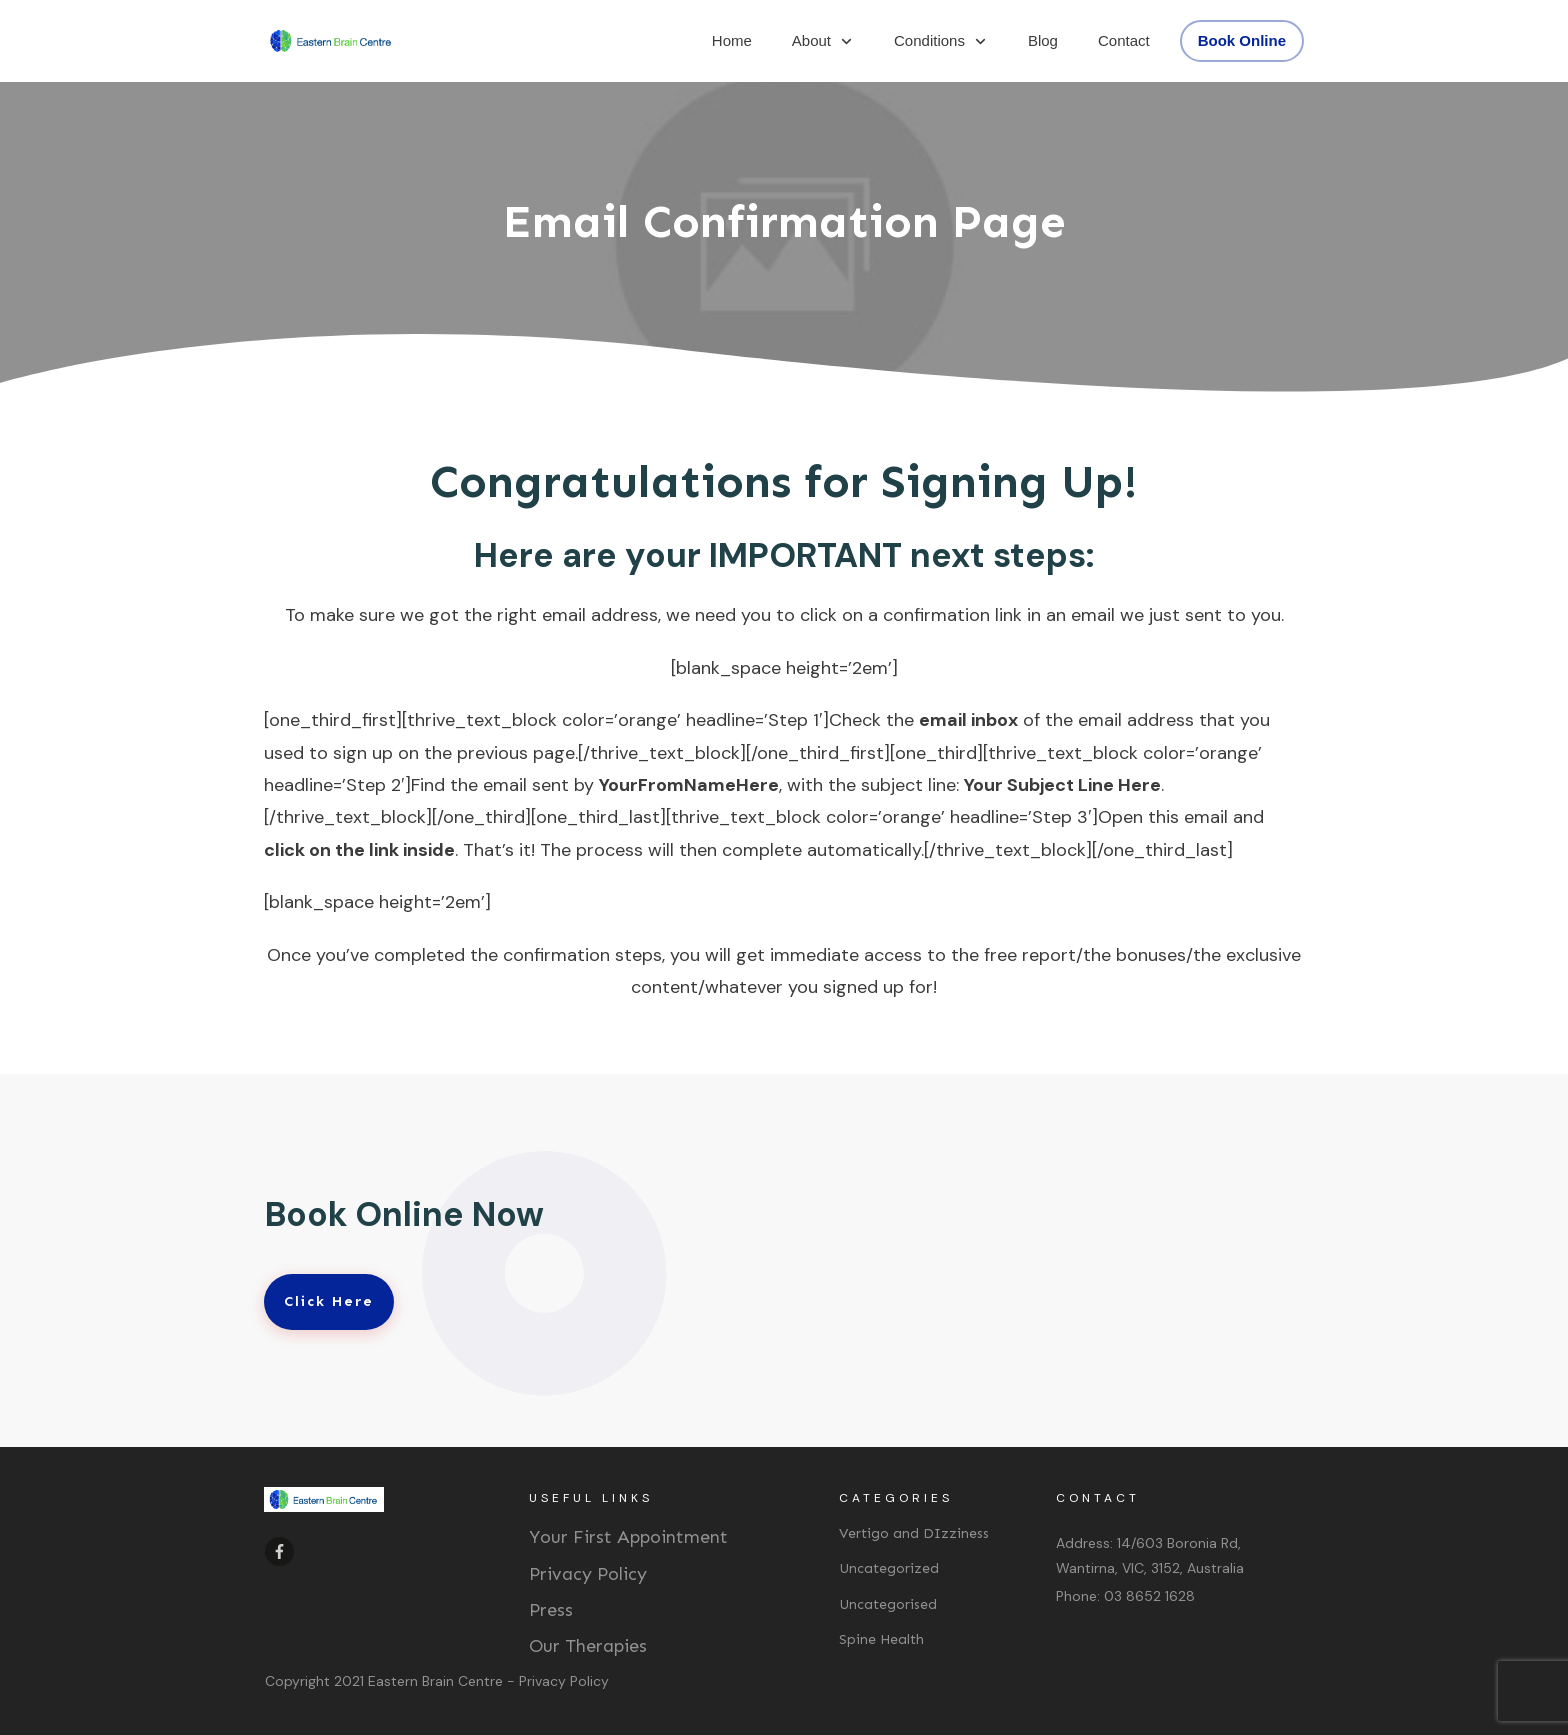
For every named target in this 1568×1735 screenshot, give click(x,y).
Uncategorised (888, 1604)
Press (551, 1610)
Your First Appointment (628, 1537)
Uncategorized (889, 1568)
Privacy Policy (588, 1574)
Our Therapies (588, 1646)
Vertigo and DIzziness (914, 1533)
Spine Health (881, 1639)
